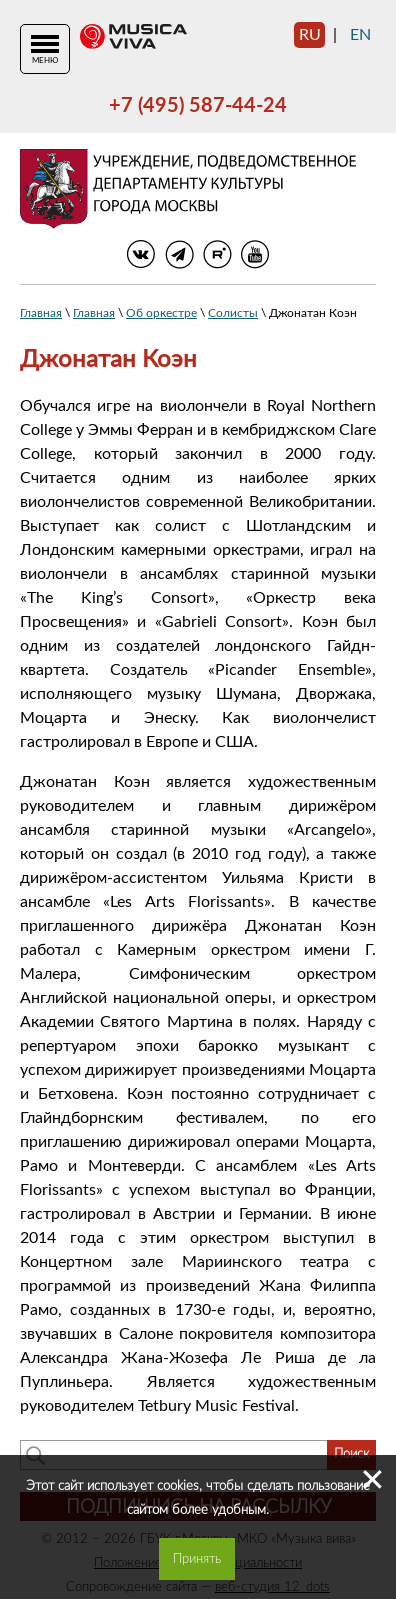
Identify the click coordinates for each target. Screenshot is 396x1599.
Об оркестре (161, 313)
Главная (41, 313)
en (360, 35)
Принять (197, 1559)
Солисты (233, 313)
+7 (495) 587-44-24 (198, 106)
